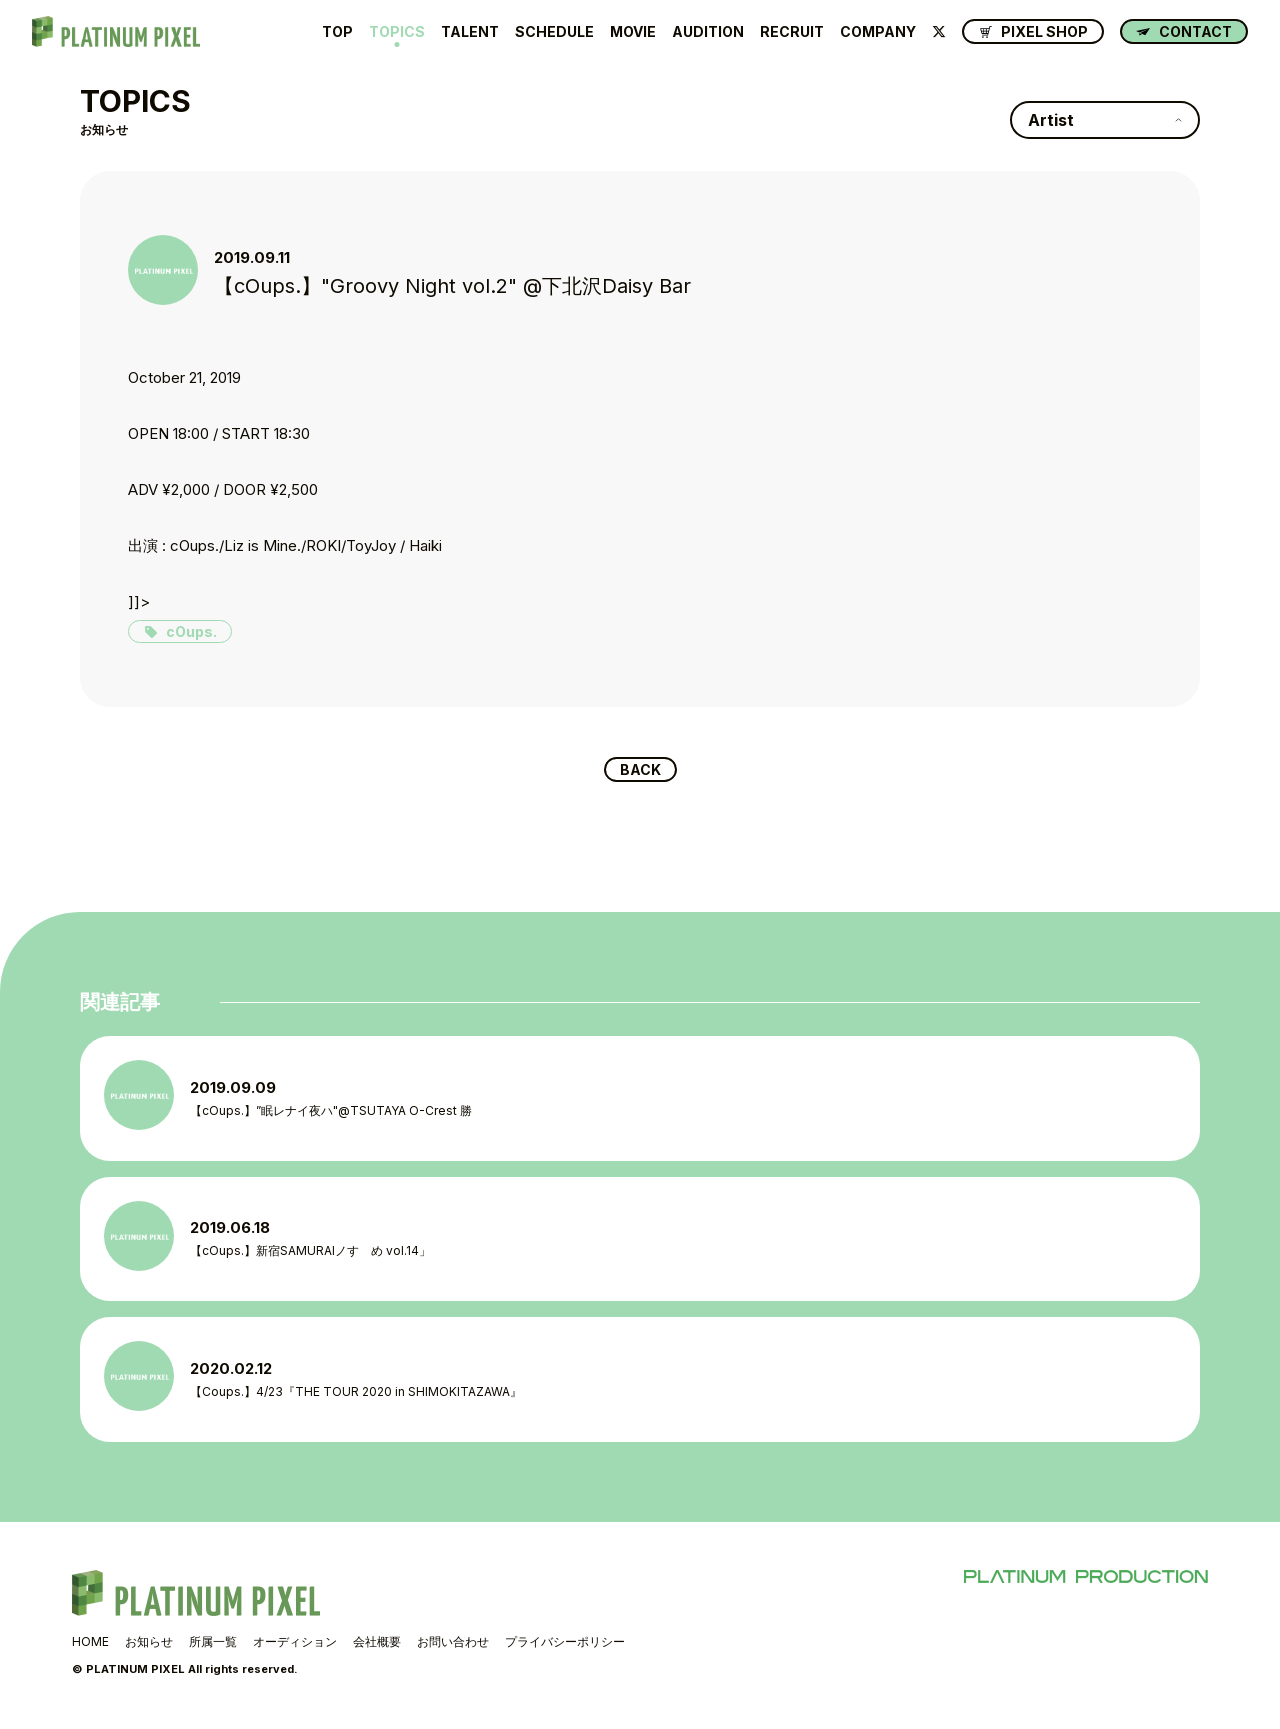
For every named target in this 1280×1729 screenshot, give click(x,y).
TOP (337, 32)
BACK (640, 771)
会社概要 (377, 1647)
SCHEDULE (554, 32)
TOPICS (397, 32)
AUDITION (708, 32)
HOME (90, 1647)
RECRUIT (792, 32)
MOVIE (633, 32)
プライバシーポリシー (565, 1647)
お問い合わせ (453, 1647)
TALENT (470, 32)
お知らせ (149, 1647)
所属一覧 (213, 1647)
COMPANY (878, 32)
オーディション (295, 1647)
